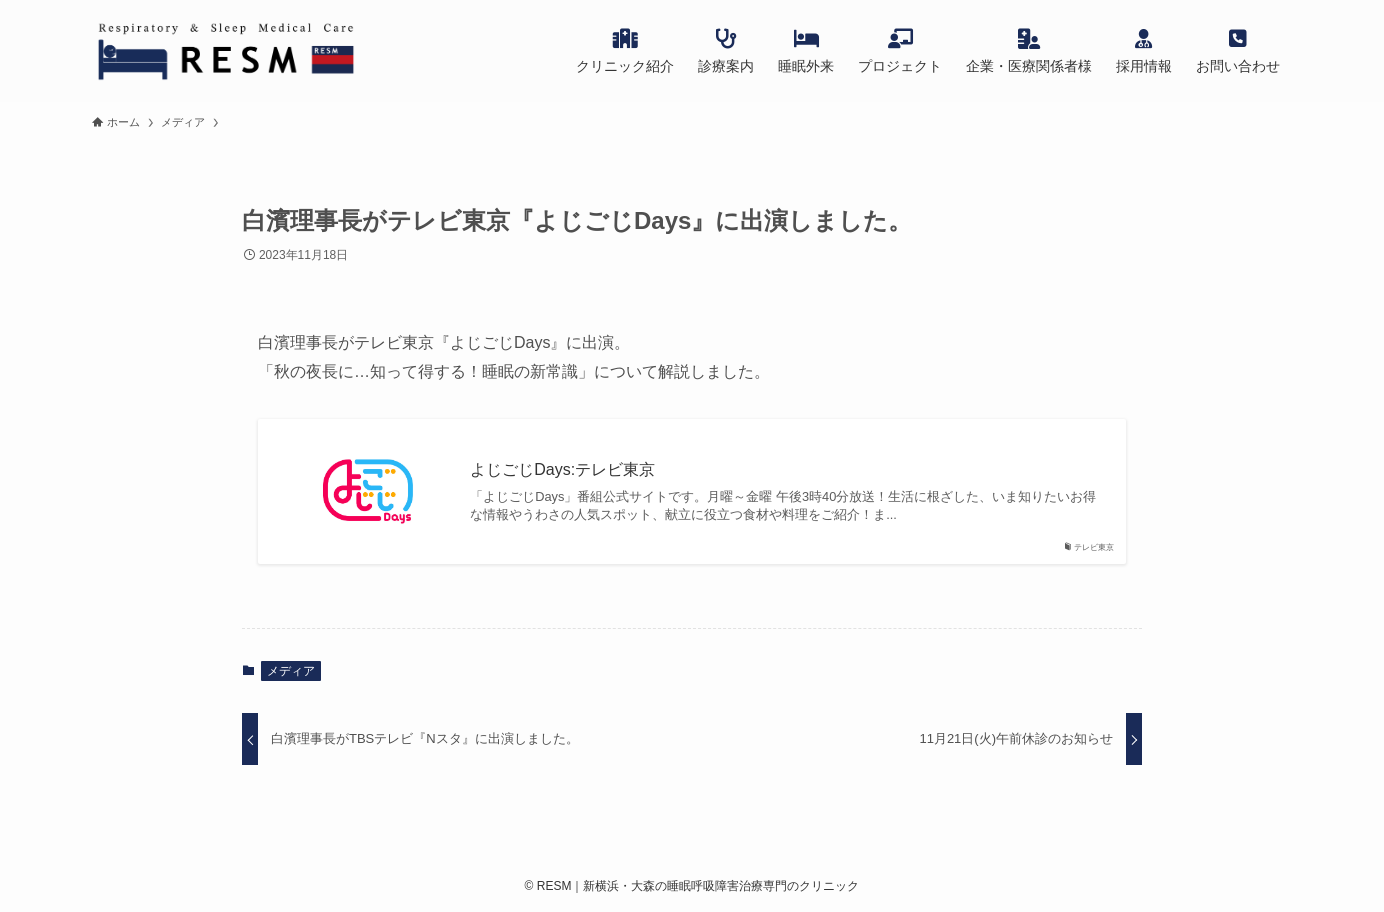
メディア (291, 671)
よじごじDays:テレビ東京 (562, 469)
